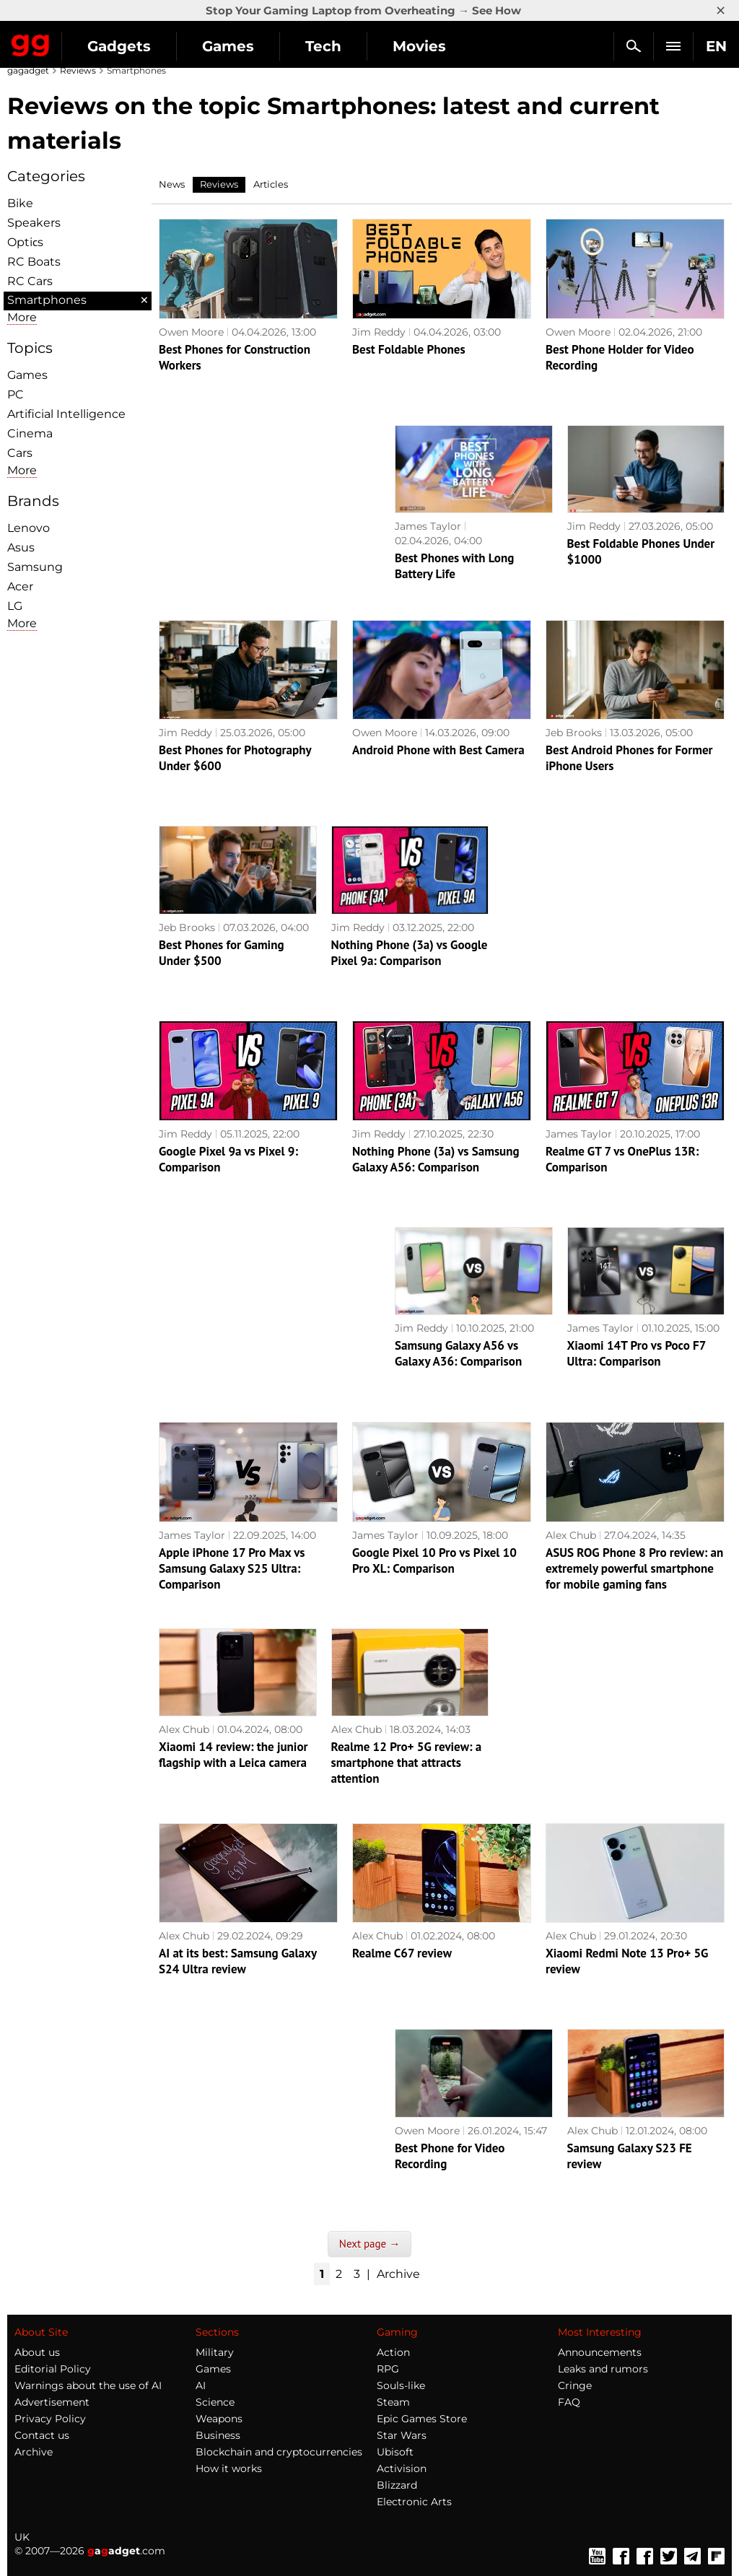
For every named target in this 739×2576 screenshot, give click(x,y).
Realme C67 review (402, 1953)
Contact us (41, 2435)
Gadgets (119, 46)
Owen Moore (191, 332)
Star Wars (402, 2435)
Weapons (219, 2418)
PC (15, 394)
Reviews (78, 70)
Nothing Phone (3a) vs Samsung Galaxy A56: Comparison (436, 1159)
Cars (19, 453)
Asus (21, 547)
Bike (20, 203)
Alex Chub (571, 1535)
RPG (388, 2368)
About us (37, 2352)
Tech (323, 46)
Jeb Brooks (574, 732)
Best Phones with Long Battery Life (454, 566)
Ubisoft (395, 2451)
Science (215, 2402)
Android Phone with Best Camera (438, 750)
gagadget (28, 70)
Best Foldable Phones (408, 349)
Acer (20, 586)
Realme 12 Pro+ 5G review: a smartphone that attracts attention (406, 1762)
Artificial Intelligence (66, 414)
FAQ (569, 2402)
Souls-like (401, 2385)
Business (218, 2435)
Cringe (575, 2385)
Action (393, 2352)
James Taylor (428, 526)
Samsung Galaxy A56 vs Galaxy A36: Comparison (458, 1353)
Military (215, 2352)
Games (228, 46)
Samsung (35, 567)
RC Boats (34, 261)
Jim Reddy (379, 332)
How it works (229, 2468)
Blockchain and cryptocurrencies (279, 2451)
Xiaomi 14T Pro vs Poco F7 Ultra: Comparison (636, 1353)
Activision (402, 2468)
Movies (419, 46)
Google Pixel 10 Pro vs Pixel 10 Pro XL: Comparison (434, 1560)
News (172, 184)
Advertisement (51, 2402)
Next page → (369, 2243)
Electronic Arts (414, 2501)
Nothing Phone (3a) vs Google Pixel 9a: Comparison (409, 953)
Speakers (34, 223)
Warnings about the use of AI (88, 2385)
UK (22, 2537)
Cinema (30, 433)
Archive (398, 2274)
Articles (270, 184)
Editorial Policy (52, 2368)
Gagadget (30, 42)
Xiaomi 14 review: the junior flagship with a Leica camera (233, 1755)
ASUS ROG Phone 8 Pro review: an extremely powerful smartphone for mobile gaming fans (634, 1568)
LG (14, 606)
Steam (393, 2402)
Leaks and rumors (603, 2368)
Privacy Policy (50, 2418)
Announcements (600, 2352)
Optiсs (25, 242)
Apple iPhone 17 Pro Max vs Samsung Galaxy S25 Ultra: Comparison (232, 1568)
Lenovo (28, 528)
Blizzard (397, 2485)
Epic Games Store (422, 2418)
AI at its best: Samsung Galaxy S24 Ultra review (238, 1961)
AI (201, 2385)
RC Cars (30, 281)
